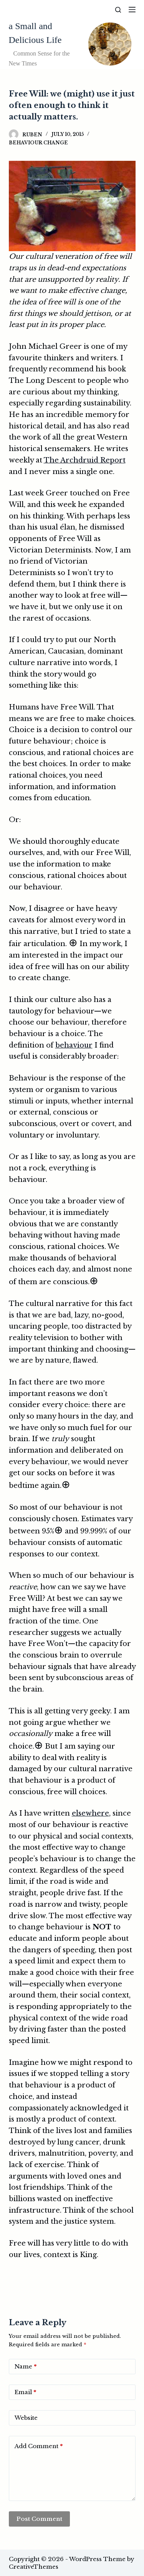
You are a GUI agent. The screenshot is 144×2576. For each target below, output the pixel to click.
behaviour (74, 1045)
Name (25, 2367)
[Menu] (132, 9)
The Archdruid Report (85, 460)
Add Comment (39, 2446)
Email (25, 2392)
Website (26, 2417)
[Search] (118, 10)
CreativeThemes (33, 2566)
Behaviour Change (38, 142)
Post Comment (39, 2518)
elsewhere (90, 1813)
